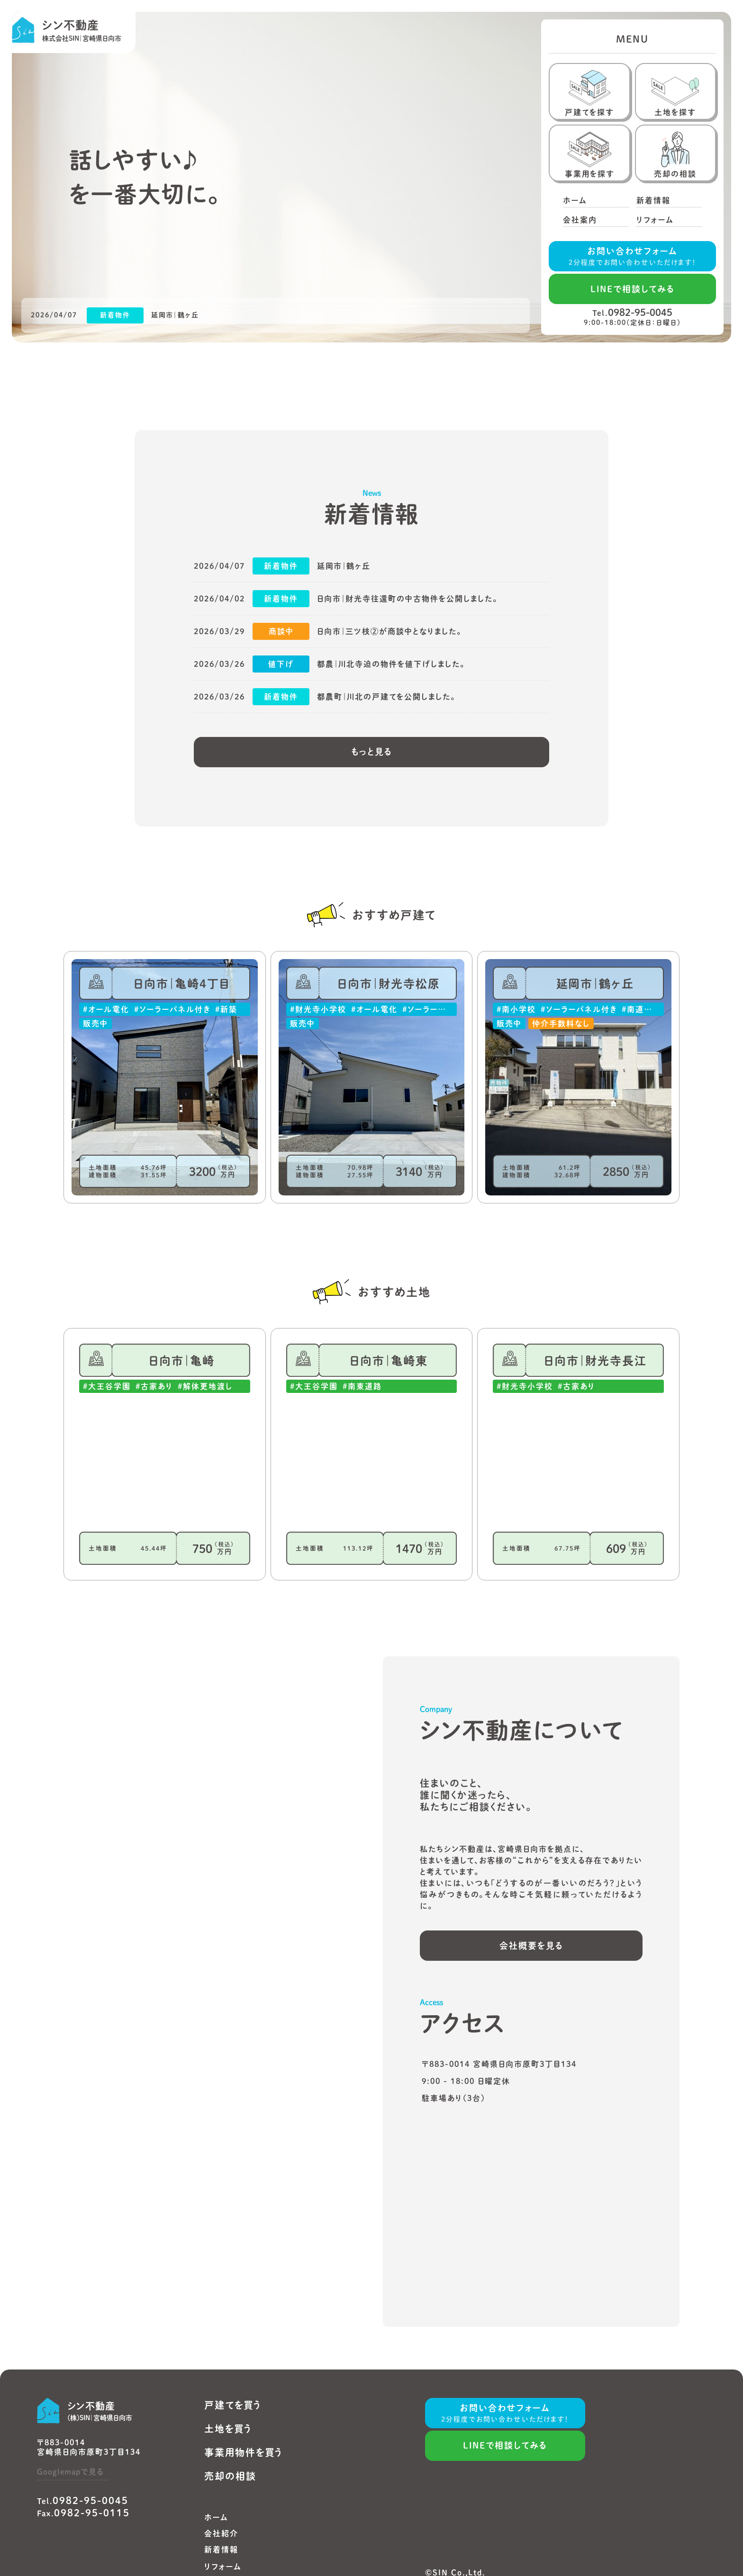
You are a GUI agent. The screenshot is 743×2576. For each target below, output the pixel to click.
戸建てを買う (233, 2405)
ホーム (216, 2517)
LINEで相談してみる (632, 289)
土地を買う (228, 2428)
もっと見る (371, 751)
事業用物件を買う (243, 2452)
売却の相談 (230, 2476)
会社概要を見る (531, 1945)
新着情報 (221, 2549)
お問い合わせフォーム (633, 257)
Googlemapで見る (70, 2472)
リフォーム (223, 2566)
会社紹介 (221, 2533)
